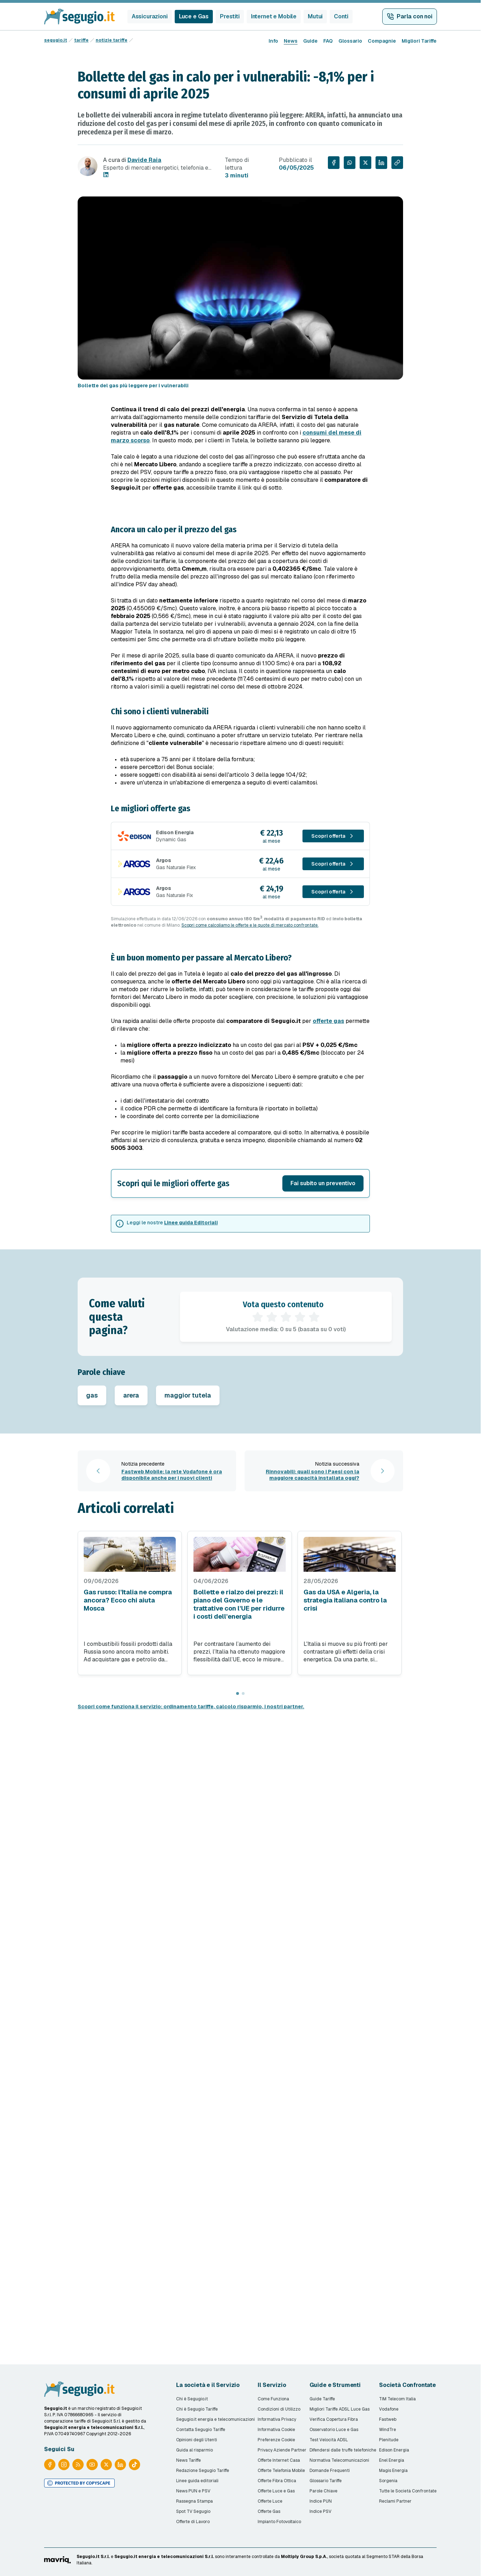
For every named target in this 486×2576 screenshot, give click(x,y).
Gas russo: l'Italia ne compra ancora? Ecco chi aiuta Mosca (128, 1600)
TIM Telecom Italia (397, 2399)
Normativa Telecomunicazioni (339, 2460)
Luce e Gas (194, 16)
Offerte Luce (270, 2501)
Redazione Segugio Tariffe (202, 2470)
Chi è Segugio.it (192, 2399)
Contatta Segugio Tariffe (200, 2429)
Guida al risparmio (194, 2450)
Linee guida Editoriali (191, 1222)
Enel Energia (391, 2460)
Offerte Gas (269, 2511)
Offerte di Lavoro (193, 2522)
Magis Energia (393, 2470)
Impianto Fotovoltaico (279, 2522)
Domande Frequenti (330, 2470)
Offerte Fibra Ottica (277, 2481)
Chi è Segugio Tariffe (197, 2409)
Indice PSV (320, 2511)
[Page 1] (237, 1693)
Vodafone (388, 2409)
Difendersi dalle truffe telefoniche (343, 2450)
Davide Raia (144, 160)
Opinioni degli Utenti (196, 2440)
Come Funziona (273, 2399)
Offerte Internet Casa (279, 2460)
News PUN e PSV (193, 2491)
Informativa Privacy (277, 2419)
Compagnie (382, 41)
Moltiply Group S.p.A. (304, 2556)
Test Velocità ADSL (329, 2440)
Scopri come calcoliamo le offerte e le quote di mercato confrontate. (249, 925)
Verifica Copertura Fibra (334, 2419)
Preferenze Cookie (276, 2440)
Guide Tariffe (322, 2399)
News (291, 41)
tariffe (81, 40)
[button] (240, 1183)
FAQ (328, 41)
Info (273, 41)
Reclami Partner (395, 2501)
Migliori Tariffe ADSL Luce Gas (340, 2409)
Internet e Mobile (273, 16)
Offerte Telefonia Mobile (281, 2470)
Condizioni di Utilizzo (279, 2409)
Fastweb (387, 2419)
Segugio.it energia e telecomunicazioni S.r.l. (164, 2556)
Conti (341, 16)
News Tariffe (188, 2460)
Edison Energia (394, 2450)
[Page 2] (243, 1693)
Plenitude (388, 2440)
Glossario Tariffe (326, 2481)
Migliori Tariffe (419, 41)
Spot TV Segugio (193, 2511)
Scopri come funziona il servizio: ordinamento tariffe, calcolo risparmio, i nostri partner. (191, 1706)
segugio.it (55, 40)
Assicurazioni (150, 16)
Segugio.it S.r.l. (93, 2556)
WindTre (387, 2429)
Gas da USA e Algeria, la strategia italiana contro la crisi (345, 1600)
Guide (310, 41)
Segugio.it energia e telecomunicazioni (215, 2419)
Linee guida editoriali (197, 2481)
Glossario (350, 41)
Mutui (315, 16)
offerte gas (328, 1021)
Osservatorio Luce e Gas (334, 2429)
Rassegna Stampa (194, 2501)
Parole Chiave (323, 2491)
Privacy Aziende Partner (282, 2450)
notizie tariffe (111, 40)
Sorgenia (388, 2481)
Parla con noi (414, 16)
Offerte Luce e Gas (276, 2491)
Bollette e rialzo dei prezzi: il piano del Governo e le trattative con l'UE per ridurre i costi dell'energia (238, 1604)
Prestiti (230, 16)
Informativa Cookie (276, 2429)
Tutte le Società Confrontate (408, 2491)
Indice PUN (321, 2501)
